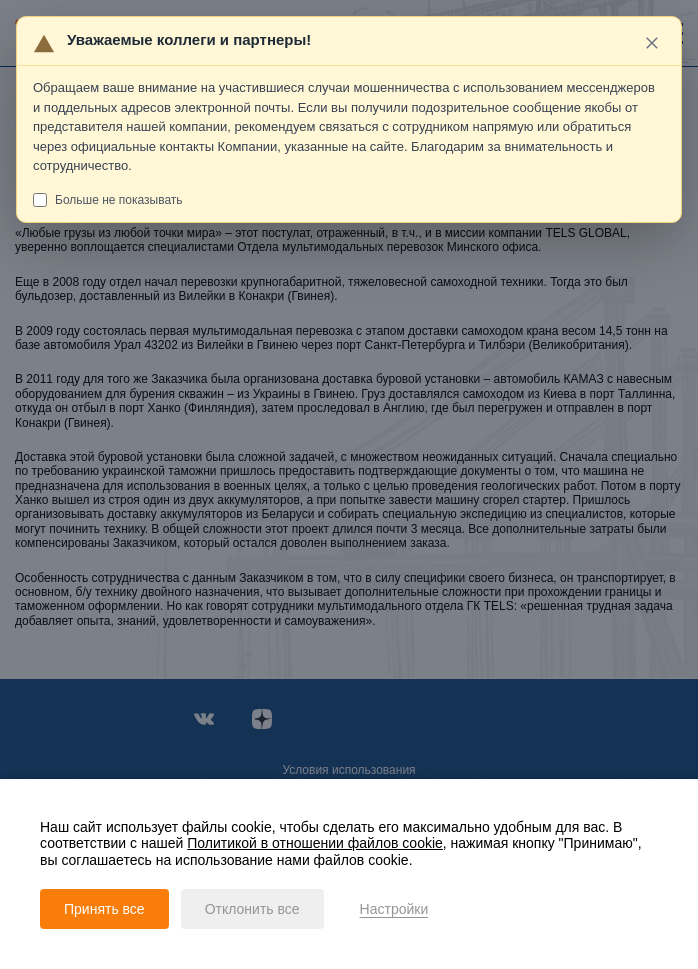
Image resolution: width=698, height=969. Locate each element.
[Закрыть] (653, 43)
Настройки (394, 909)
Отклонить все (252, 909)
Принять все (104, 909)
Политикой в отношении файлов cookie (315, 843)
